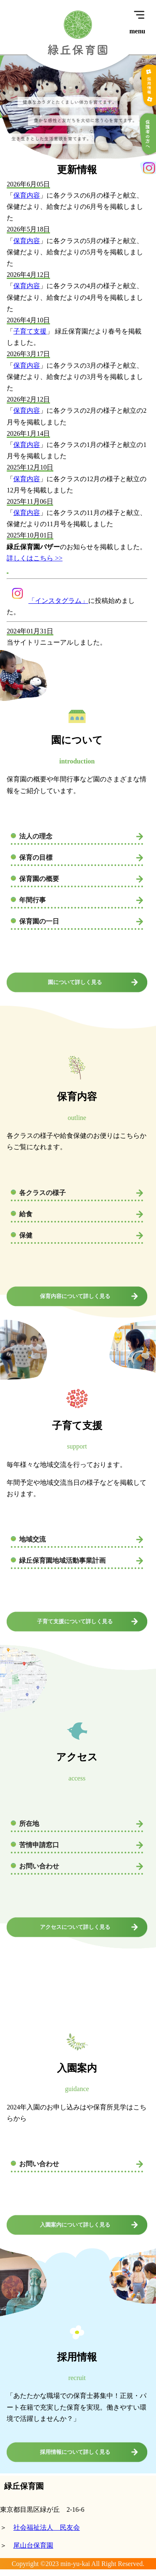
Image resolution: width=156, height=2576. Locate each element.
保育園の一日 (39, 921)
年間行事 (32, 900)
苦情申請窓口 (39, 1844)
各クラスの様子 (42, 1192)
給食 (25, 1214)
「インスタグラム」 (47, 600)
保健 (25, 1235)
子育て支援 (30, 331)
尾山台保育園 (33, 2545)
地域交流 (32, 1539)
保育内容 (26, 195)
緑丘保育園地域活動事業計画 (62, 1560)
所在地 (29, 1823)
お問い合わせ (39, 1866)
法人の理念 (35, 836)
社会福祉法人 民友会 (46, 2527)
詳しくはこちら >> (34, 558)
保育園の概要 (39, 878)
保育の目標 (35, 857)
